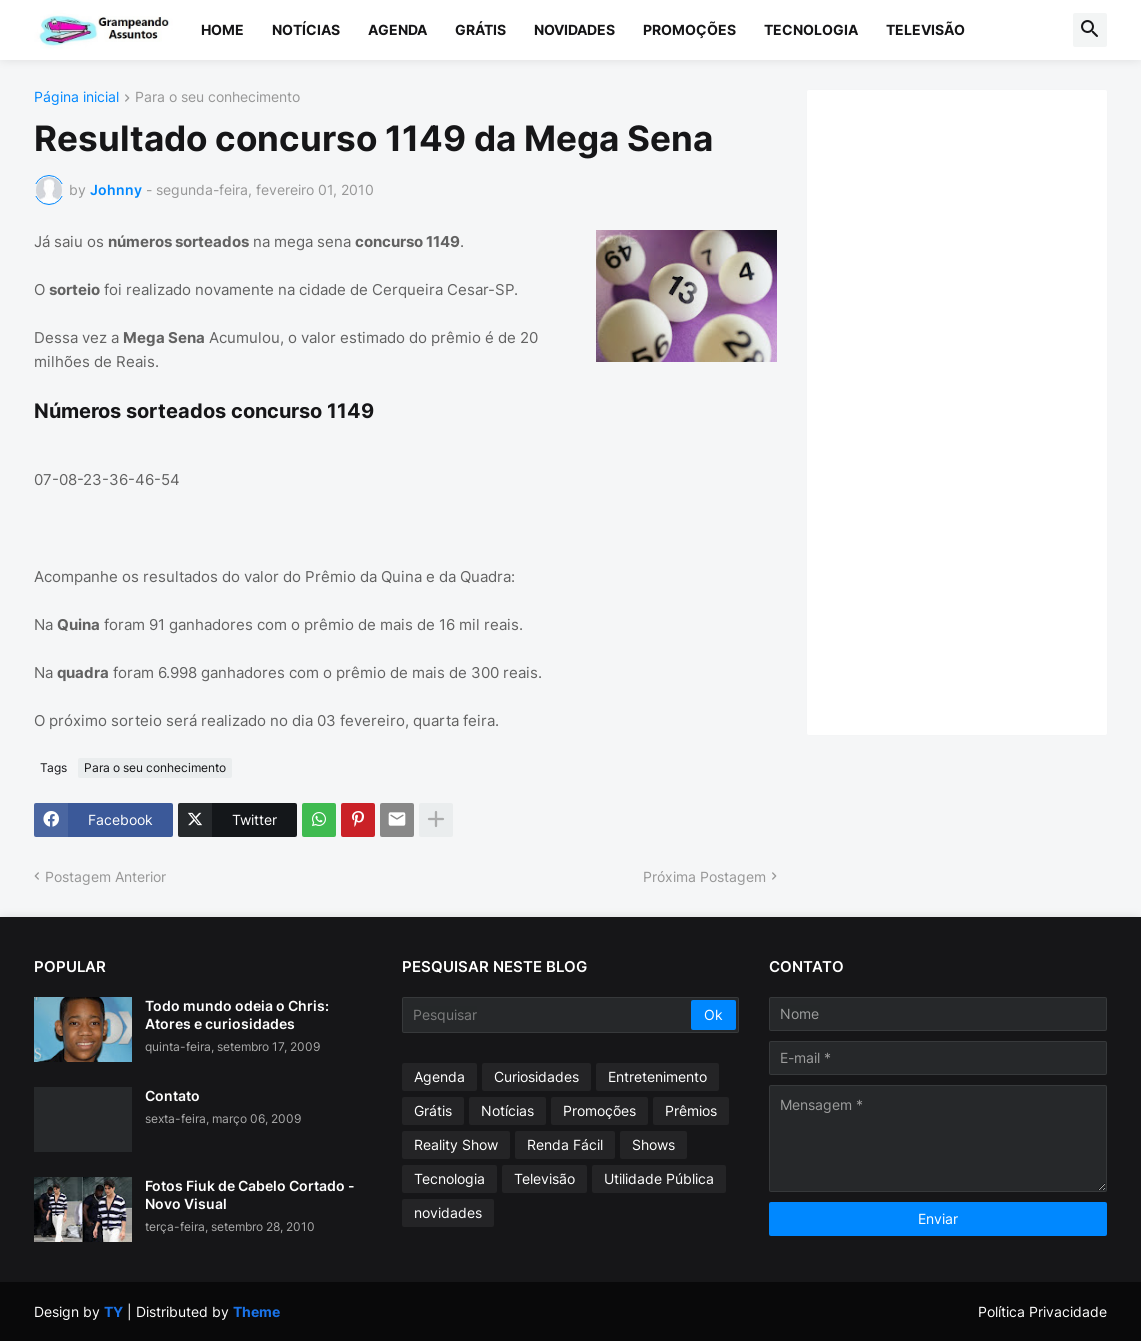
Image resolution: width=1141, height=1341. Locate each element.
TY (113, 1311)
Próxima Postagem (704, 876)
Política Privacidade (1042, 1311)
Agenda (397, 29)
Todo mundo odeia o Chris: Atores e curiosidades (237, 1014)
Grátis (480, 29)
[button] (1090, 30)
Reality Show (456, 1144)
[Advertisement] (977, 410)
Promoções (689, 29)
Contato (172, 1095)
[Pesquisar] (548, 1015)
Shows (653, 1144)
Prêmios (691, 1110)
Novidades (574, 29)
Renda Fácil (565, 1144)
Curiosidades (536, 1076)
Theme (256, 1311)
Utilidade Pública (659, 1178)
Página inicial (76, 97)
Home (222, 29)
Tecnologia (811, 29)
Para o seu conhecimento (217, 97)
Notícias (306, 29)
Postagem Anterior (105, 876)
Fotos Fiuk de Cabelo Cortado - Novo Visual (250, 1194)
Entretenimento (657, 1076)
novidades (448, 1212)
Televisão (925, 29)
